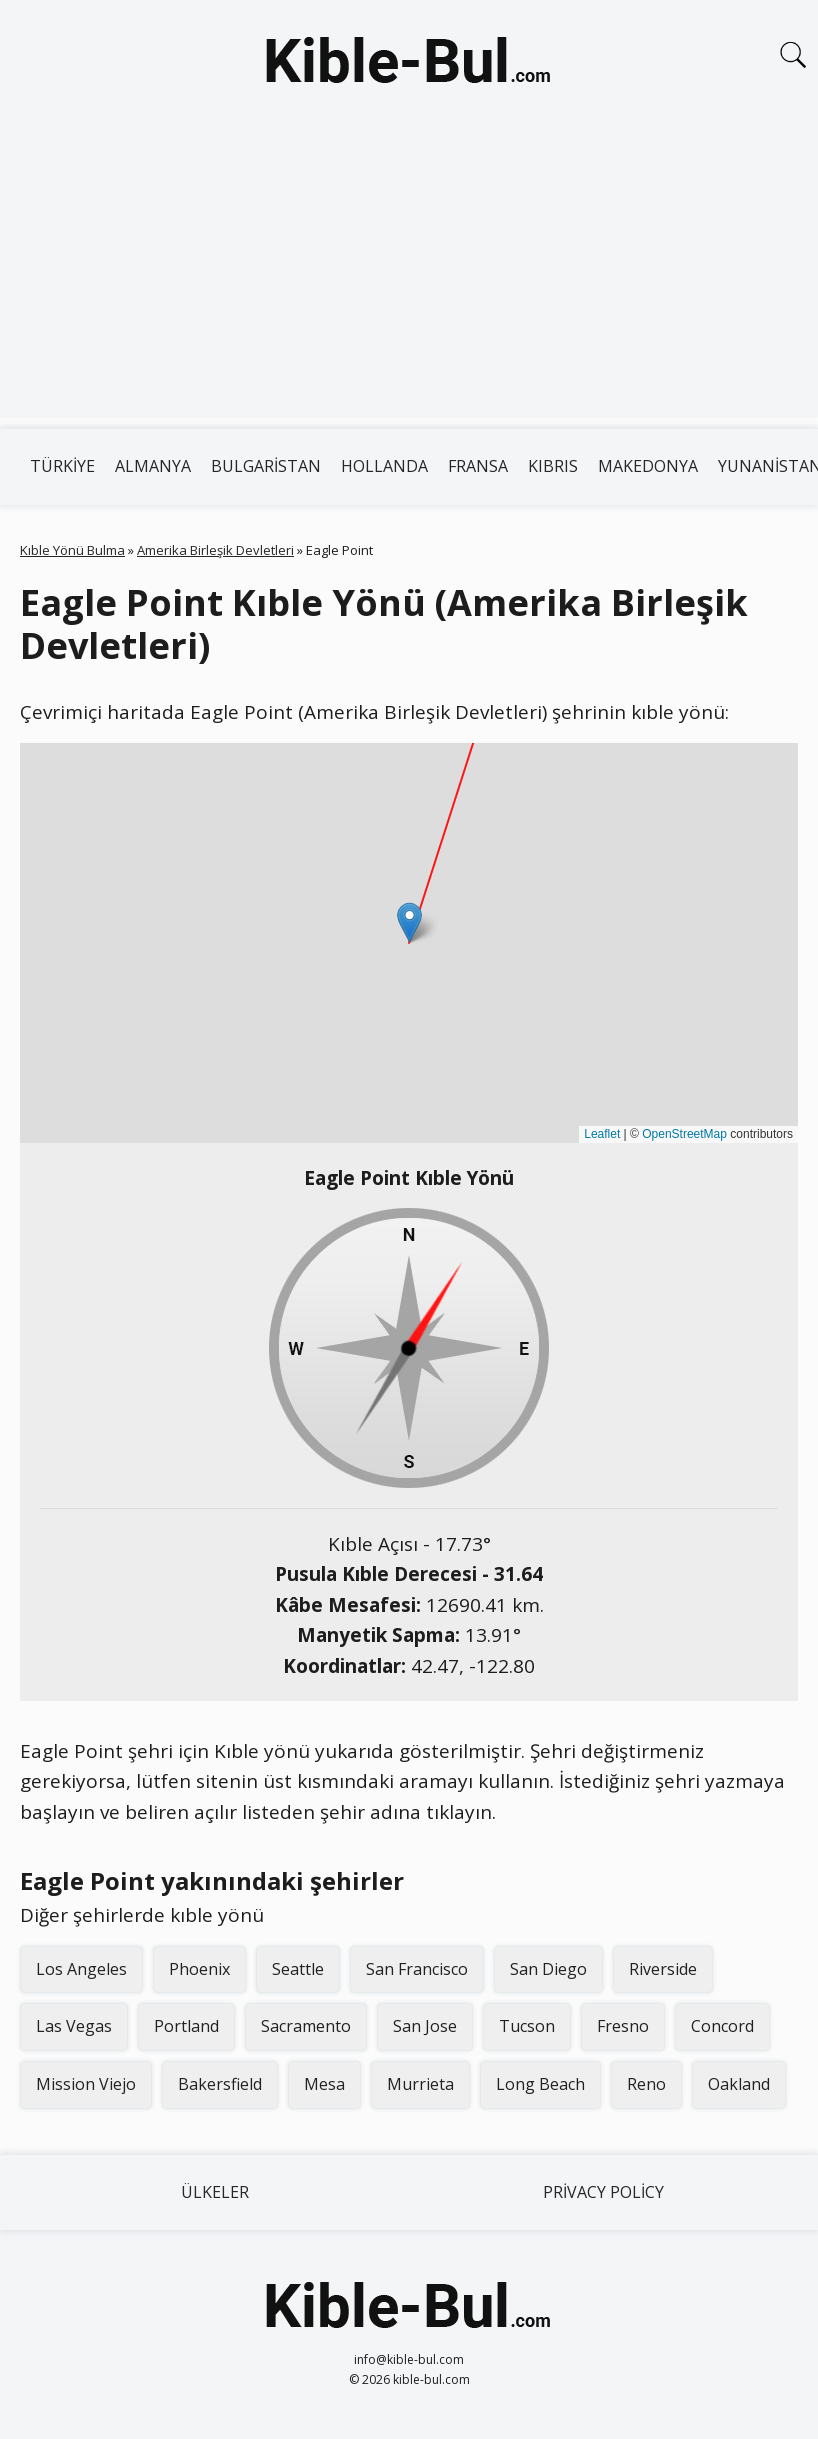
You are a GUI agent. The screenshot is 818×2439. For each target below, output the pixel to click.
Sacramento (306, 2026)
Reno (646, 2084)
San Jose (425, 2026)
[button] (409, 922)
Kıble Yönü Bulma (72, 550)
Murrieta (420, 2084)
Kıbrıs (553, 466)
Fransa (478, 466)
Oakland (739, 2084)
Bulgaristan (266, 466)
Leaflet (602, 1134)
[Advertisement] (409, 278)
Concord (722, 2026)
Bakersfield (220, 2084)
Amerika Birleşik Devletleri (215, 550)
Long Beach (540, 2084)
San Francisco (417, 1969)
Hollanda (384, 466)
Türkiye (62, 466)
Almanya (153, 466)
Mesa (324, 2084)
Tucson (527, 2026)
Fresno (623, 2026)
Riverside (663, 1969)
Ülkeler (215, 2192)
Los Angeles (81, 1969)
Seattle (298, 1969)
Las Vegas (74, 2026)
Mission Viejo (86, 2084)
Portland (186, 2026)
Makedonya (648, 466)
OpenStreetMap (684, 1134)
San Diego (548, 1969)
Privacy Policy (603, 2192)
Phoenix (199, 1969)
